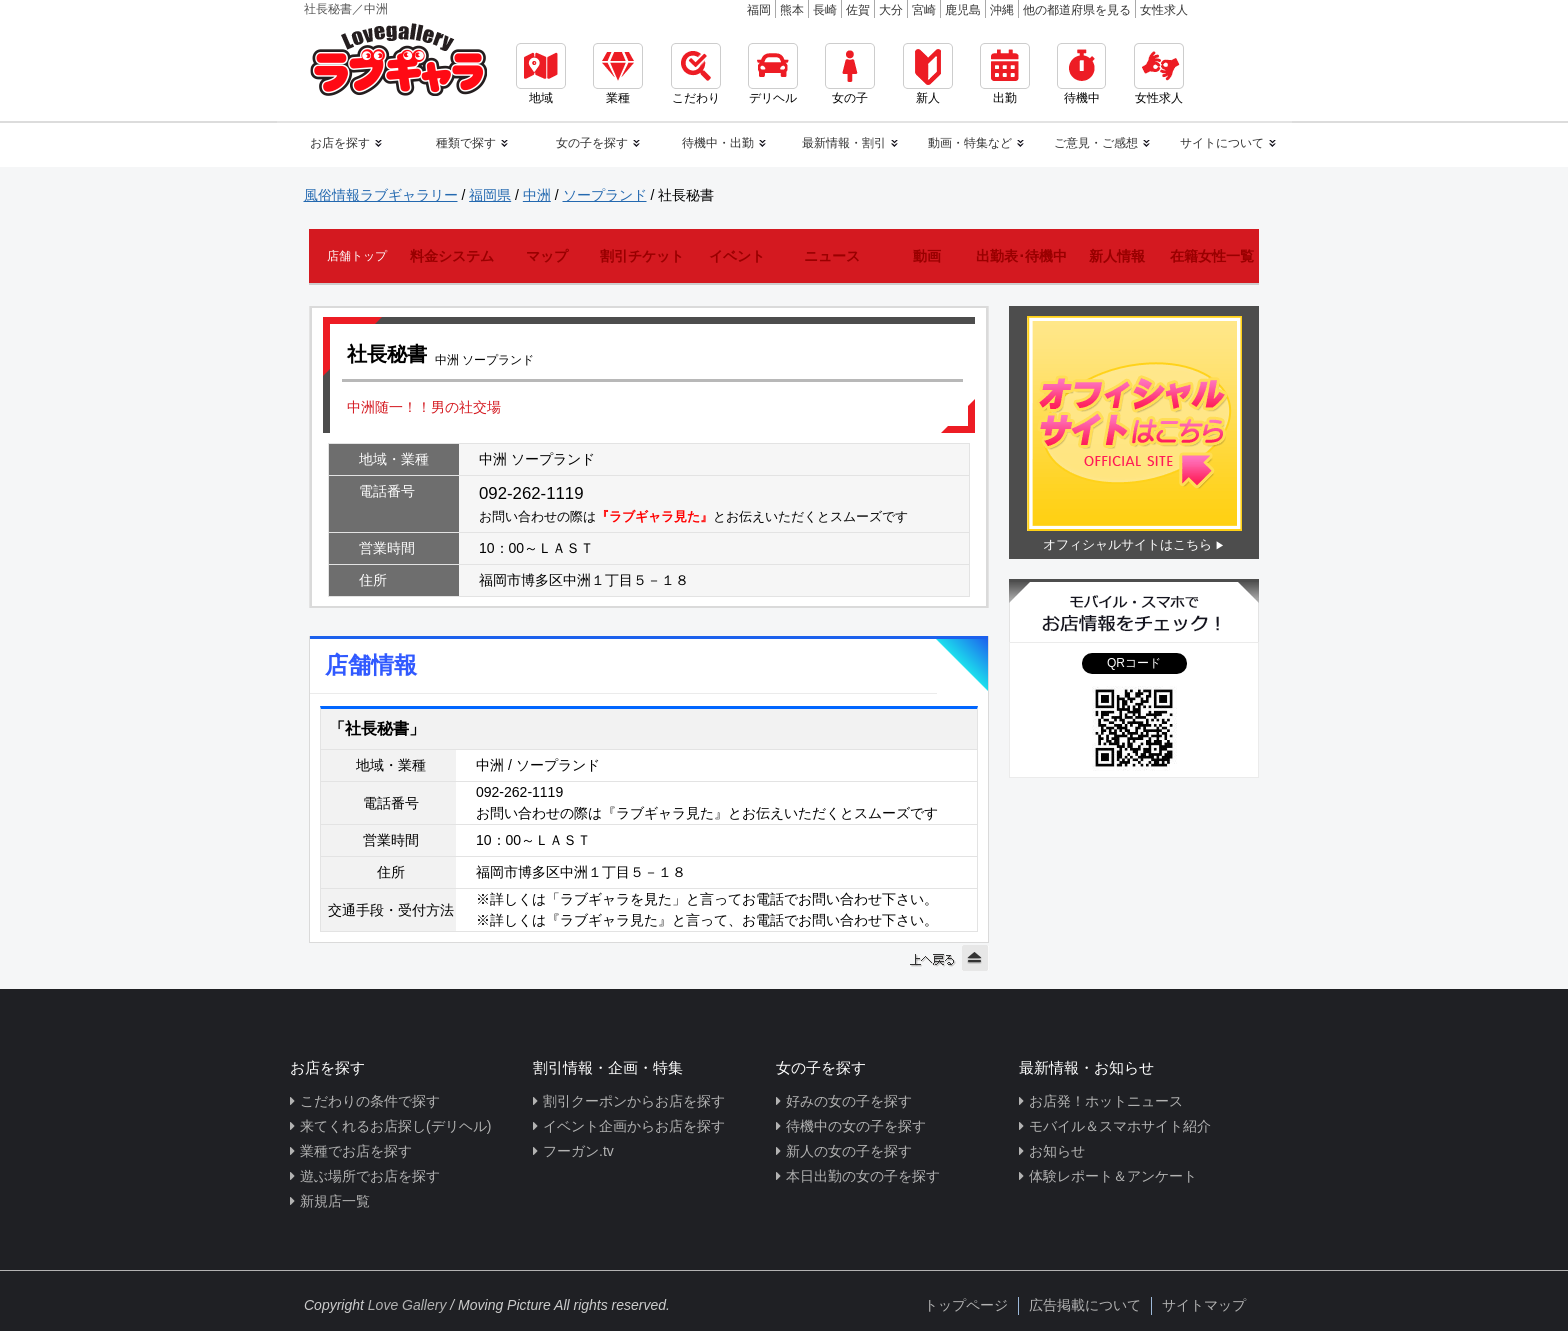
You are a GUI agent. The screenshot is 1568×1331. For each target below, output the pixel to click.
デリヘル (773, 74)
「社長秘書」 (377, 728)
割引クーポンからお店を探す (634, 1101)
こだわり (696, 74)
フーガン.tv (578, 1151)
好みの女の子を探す (849, 1101)
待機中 (1081, 74)
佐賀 (858, 10)
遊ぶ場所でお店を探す (370, 1176)
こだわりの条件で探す (370, 1101)
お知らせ (1057, 1151)
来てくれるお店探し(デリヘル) (395, 1126)
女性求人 (1164, 10)
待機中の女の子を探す (856, 1126)
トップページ (966, 1305)
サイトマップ (1204, 1305)
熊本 (792, 10)
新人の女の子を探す (849, 1151)
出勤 (1005, 74)
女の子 (850, 74)
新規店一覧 (335, 1201)
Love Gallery (407, 1305)
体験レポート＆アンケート (1113, 1176)
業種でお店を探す (356, 1151)
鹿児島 (963, 10)
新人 (928, 74)
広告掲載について (1085, 1305)
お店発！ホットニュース (1106, 1101)
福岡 (759, 10)
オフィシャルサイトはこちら (1127, 544)
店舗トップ (357, 256)
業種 (618, 74)
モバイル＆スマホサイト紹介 (1120, 1126)
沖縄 (1002, 10)
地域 (541, 74)
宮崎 (924, 10)
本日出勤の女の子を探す (863, 1176)
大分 (891, 10)
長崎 (825, 10)
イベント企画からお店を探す (634, 1126)
